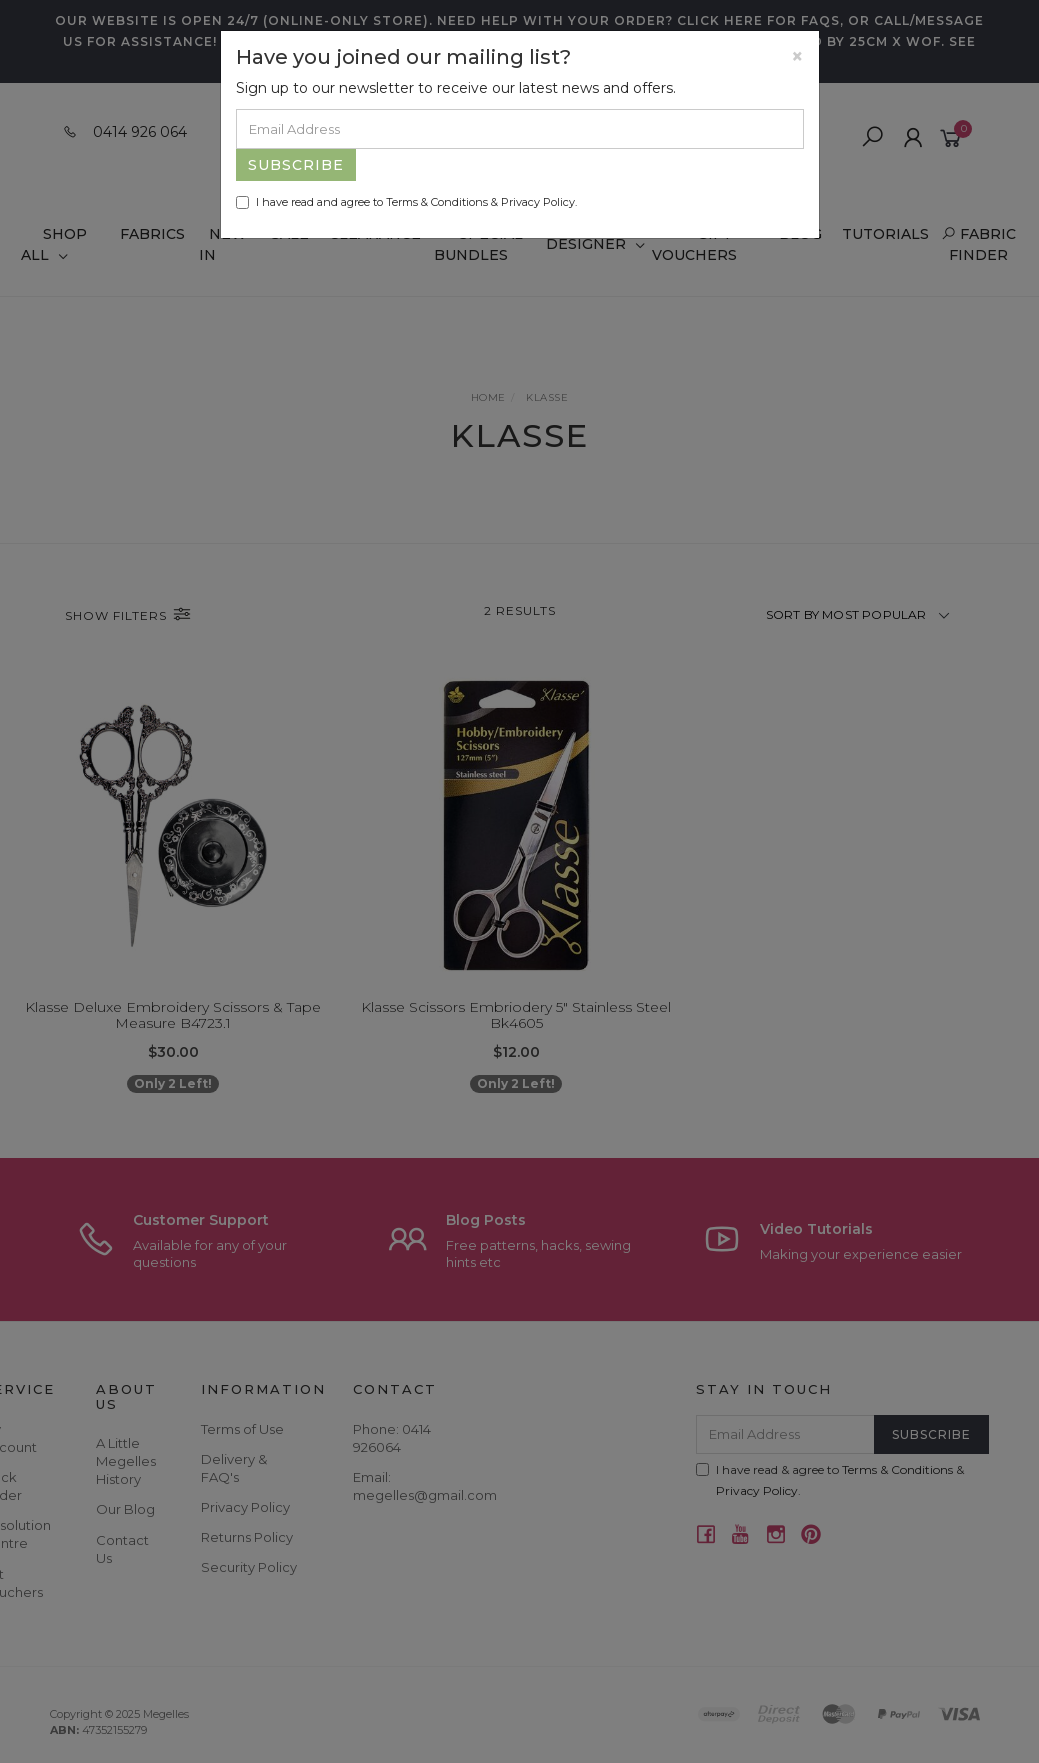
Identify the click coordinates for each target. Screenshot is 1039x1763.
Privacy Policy (538, 202)
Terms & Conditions (437, 202)
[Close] (797, 56)
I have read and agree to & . (406, 202)
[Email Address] (520, 129)
